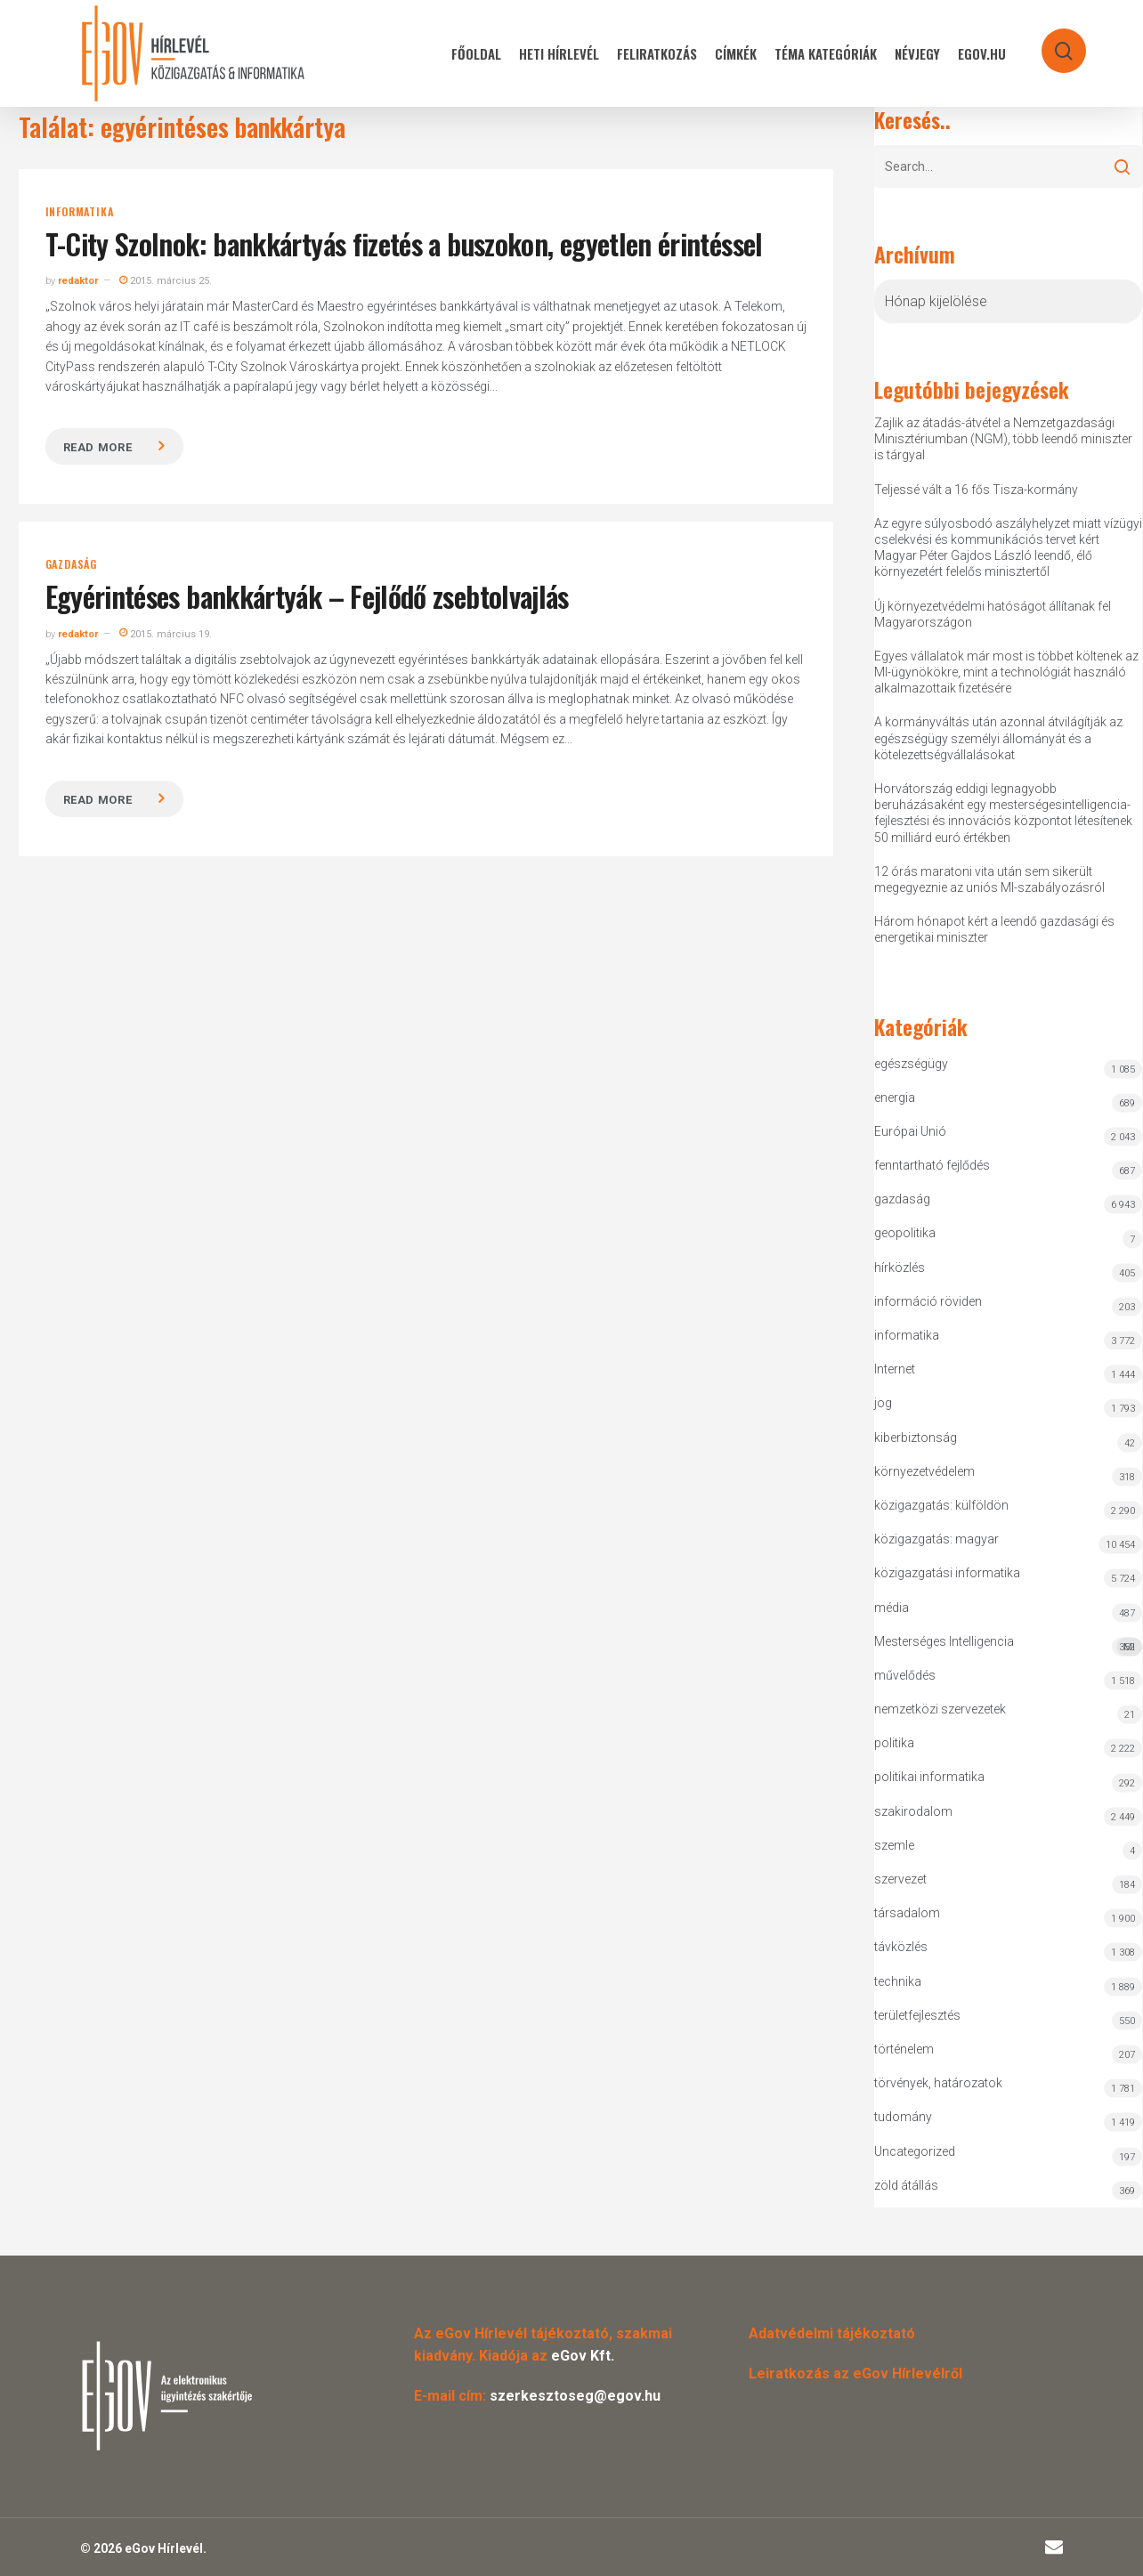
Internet (894, 1369)
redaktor (78, 281)
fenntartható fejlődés (932, 1165)
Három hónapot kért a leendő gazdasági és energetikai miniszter (994, 929)
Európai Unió (910, 1131)
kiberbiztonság (915, 1437)
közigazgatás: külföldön (941, 1505)
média (891, 1607)
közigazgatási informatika (947, 1573)
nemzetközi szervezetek (940, 1709)
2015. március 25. (165, 281)
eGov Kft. (582, 2355)
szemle (894, 1845)
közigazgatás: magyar (936, 1539)
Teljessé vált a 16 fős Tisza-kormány (976, 489)
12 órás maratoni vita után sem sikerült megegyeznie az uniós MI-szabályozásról (989, 879)
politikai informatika (929, 1777)
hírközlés (899, 1267)
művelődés (905, 1675)
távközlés (901, 1947)
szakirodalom (913, 1811)
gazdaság (71, 564)
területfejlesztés (917, 2015)
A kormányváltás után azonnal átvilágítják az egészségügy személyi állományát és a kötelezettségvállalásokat (998, 738)
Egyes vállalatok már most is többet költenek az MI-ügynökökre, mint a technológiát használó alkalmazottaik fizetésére (1006, 672)
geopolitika (905, 1233)
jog (883, 1403)
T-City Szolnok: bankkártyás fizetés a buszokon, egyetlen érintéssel (404, 243)
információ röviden (928, 1301)
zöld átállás (906, 2185)
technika (897, 1981)
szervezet (900, 1879)
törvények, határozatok (938, 2083)
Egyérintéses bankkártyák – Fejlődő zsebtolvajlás (307, 596)
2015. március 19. (165, 634)
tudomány (903, 2117)
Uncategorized (914, 2151)
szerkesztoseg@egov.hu (575, 2395)
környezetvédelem (924, 1471)
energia (894, 1097)
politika (894, 1743)
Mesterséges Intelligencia (1008, 1645)
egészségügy (911, 1064)
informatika (79, 212)
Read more (98, 447)
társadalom (907, 1913)
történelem (904, 2049)
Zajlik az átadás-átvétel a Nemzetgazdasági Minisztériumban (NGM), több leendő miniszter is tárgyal (1003, 439)
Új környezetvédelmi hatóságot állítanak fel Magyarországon (992, 614)
